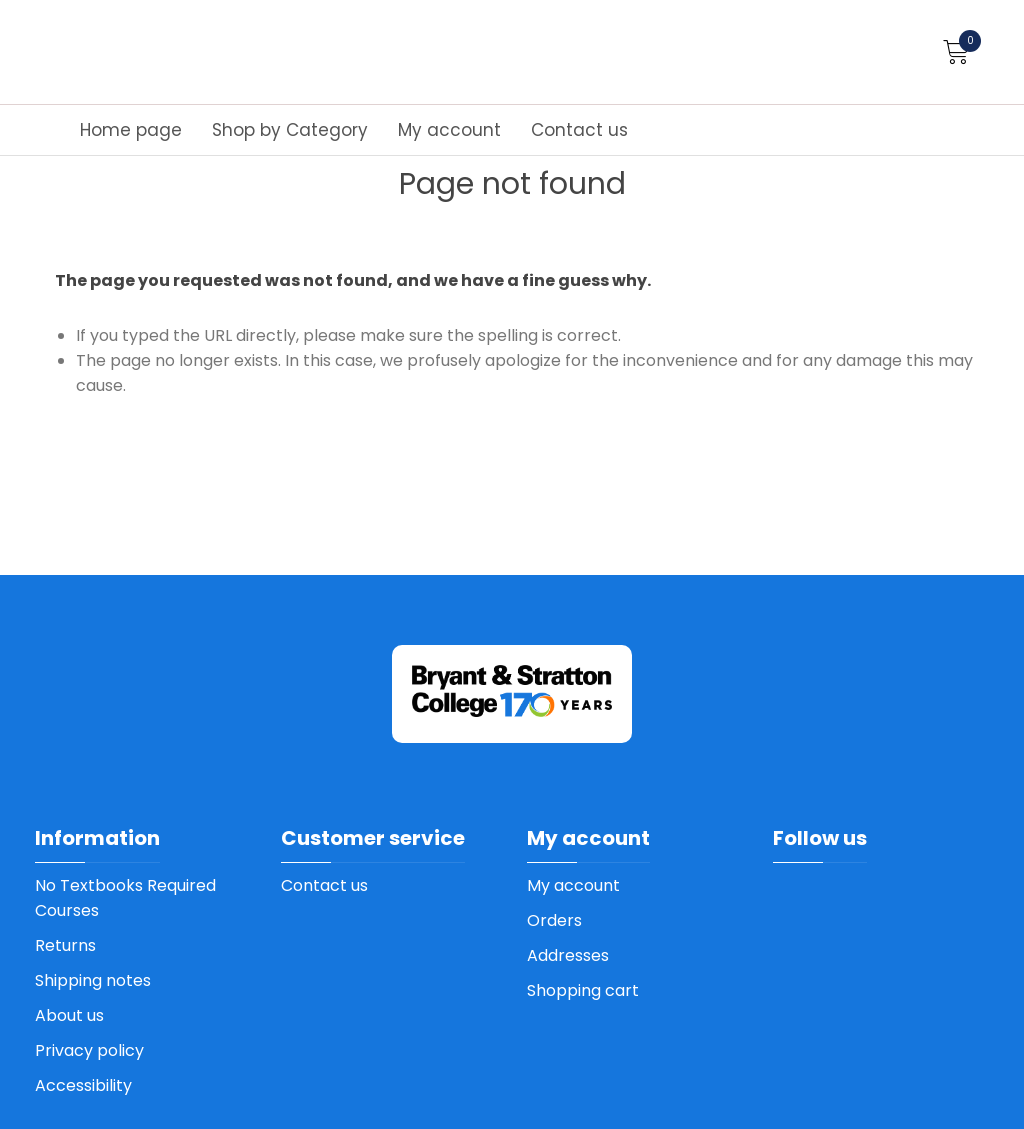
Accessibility (83, 1085)
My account (449, 130)
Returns (65, 945)
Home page (131, 130)
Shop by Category (290, 130)
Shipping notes (93, 980)
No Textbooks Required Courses (125, 898)
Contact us (579, 130)
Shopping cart (583, 990)
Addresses (568, 955)
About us (69, 1015)
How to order (927, 82)
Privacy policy (89, 1050)
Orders (554, 920)
